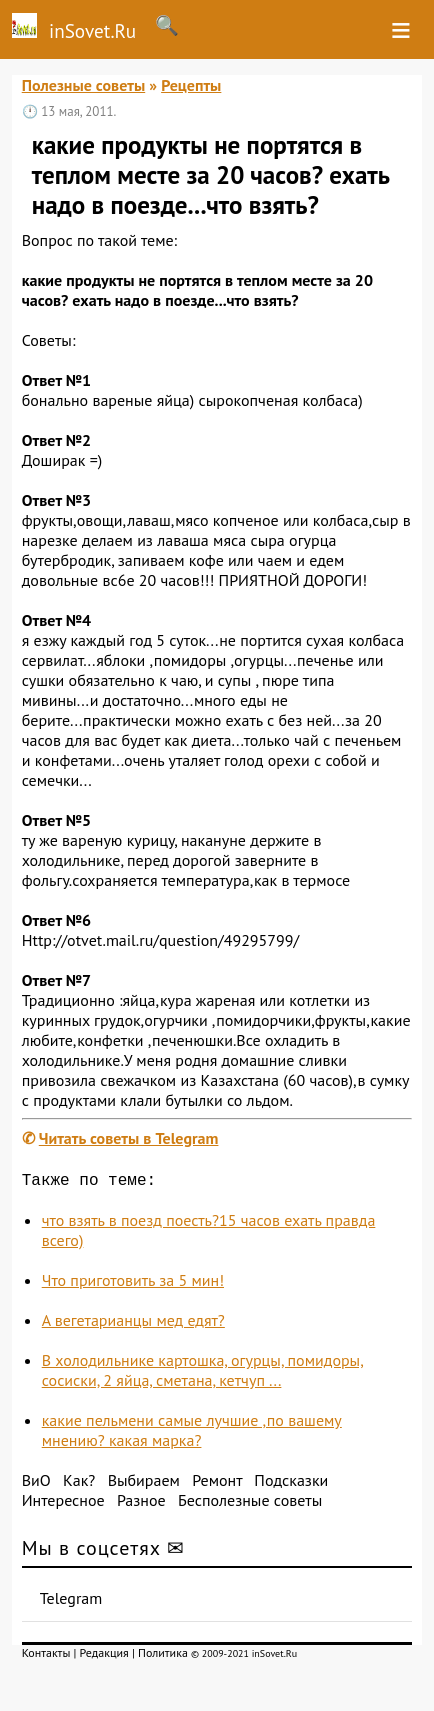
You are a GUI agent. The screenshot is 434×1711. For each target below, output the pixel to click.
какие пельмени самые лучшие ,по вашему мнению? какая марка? (192, 1434)
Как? (79, 1484)
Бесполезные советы (250, 1504)
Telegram (71, 1602)
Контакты (46, 1656)
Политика (163, 1656)
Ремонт (217, 1484)
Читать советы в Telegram (129, 1138)
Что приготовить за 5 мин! (133, 1284)
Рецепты (191, 85)
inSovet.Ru (68, 28)
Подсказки (291, 1484)
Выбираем (144, 1484)
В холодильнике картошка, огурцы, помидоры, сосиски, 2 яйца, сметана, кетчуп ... (203, 1374)
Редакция (104, 1656)
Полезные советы (84, 85)
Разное (141, 1504)
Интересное (63, 1504)
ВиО (36, 1484)
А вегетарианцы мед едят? (133, 1324)
